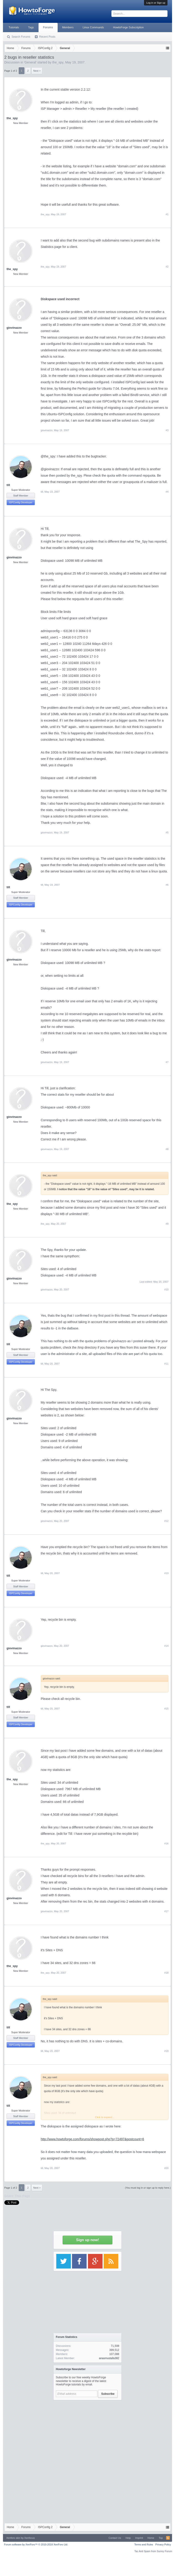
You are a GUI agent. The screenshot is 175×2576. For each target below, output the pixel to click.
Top (161, 2538)
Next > (37, 2187)
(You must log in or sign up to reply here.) (148, 2187)
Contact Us (115, 2538)
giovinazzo (14, 327)
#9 (167, 1223)
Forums (48, 27)
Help (128, 2538)
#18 (166, 1972)
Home (150, 2538)
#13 (166, 1573)
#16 (166, 1843)
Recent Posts (47, 36)
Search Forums (21, 36)
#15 (166, 1708)
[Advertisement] (87, 2431)
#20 (166, 2168)
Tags (31, 27)
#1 (167, 214)
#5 (167, 832)
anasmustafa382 (109, 2358)
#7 (167, 1062)
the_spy (12, 118)
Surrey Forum (164, 2551)
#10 (166, 1289)
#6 (167, 884)
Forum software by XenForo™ (36, 2544)
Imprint (139, 2538)
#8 (167, 1149)
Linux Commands (93, 27)
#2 (167, 266)
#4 (167, 491)
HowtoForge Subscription (128, 27)
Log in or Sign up (155, 2)
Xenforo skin (13, 2538)
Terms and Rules (143, 2544)
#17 (166, 1911)
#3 (167, 430)
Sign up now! (87, 2240)
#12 (166, 1521)
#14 (166, 1645)
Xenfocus (29, 2538)
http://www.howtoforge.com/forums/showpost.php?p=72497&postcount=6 (92, 2139)
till (8, 485)
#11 (166, 1363)
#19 (166, 2051)
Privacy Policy (163, 2544)
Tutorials (14, 27)
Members (68, 27)
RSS (168, 2538)
